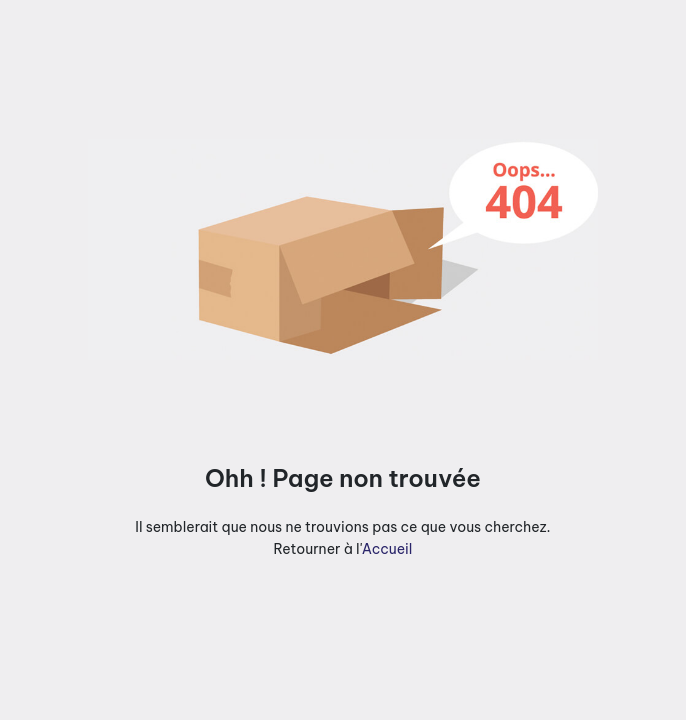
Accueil (387, 549)
